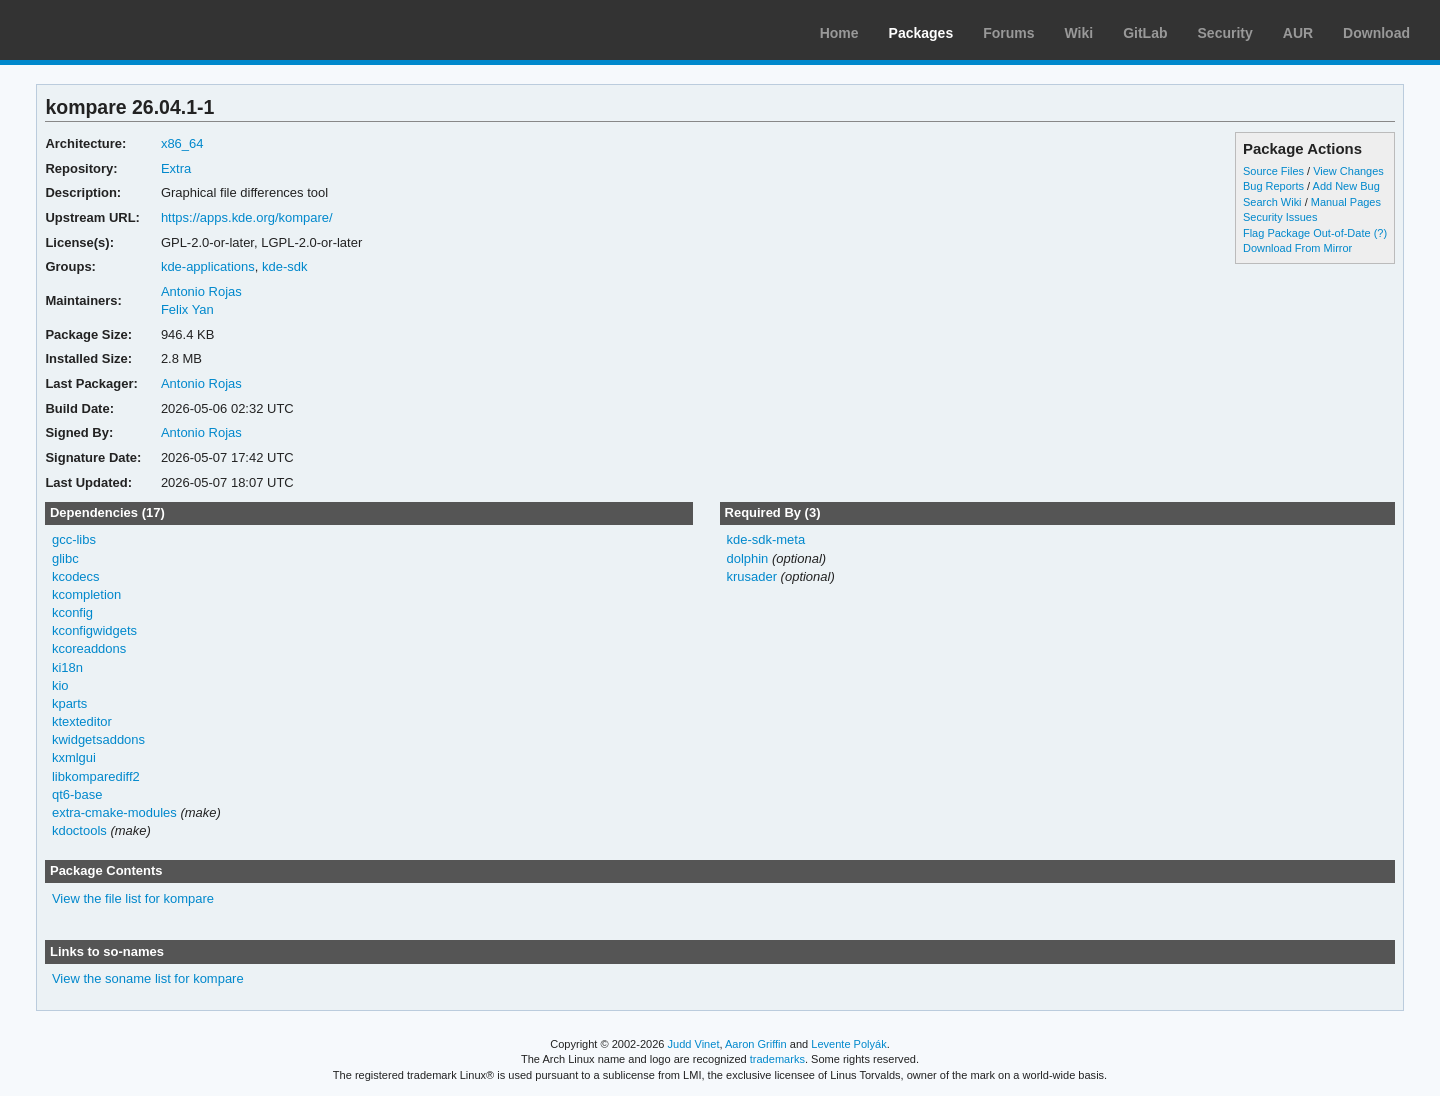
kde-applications (208, 266)
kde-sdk (284, 266)
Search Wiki (1272, 202)
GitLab (1145, 33)
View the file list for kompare (133, 898)
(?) (1380, 233)
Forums (1008, 33)
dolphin (747, 558)
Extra (176, 168)
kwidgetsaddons (98, 739)
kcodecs (76, 576)
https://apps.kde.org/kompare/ (247, 217)
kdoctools (79, 830)
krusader (751, 576)
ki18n (67, 667)
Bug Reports (1273, 186)
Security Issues (1280, 217)
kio (60, 685)
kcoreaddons (89, 648)
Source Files (1273, 171)
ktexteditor (82, 721)
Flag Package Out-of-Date (1307, 233)
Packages (921, 33)
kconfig (72, 612)
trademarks (777, 1059)
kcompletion (86, 594)
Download (1376, 33)
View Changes (1348, 171)
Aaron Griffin (756, 1044)
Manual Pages (1346, 202)
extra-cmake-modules (114, 812)
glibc (65, 558)
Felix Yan (187, 309)
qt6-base (77, 794)
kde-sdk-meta (765, 539)
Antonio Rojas (201, 291)
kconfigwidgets (94, 630)
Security (1225, 33)
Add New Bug (1346, 186)
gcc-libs (74, 539)
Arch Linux (110, 30)
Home (839, 33)
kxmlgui (74, 757)
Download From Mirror (1297, 248)
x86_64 (182, 143)
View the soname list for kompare (148, 978)
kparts (69, 703)
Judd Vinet (694, 1044)
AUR (1298, 33)
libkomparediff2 (96, 776)
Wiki (1079, 33)
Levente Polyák (848, 1044)
